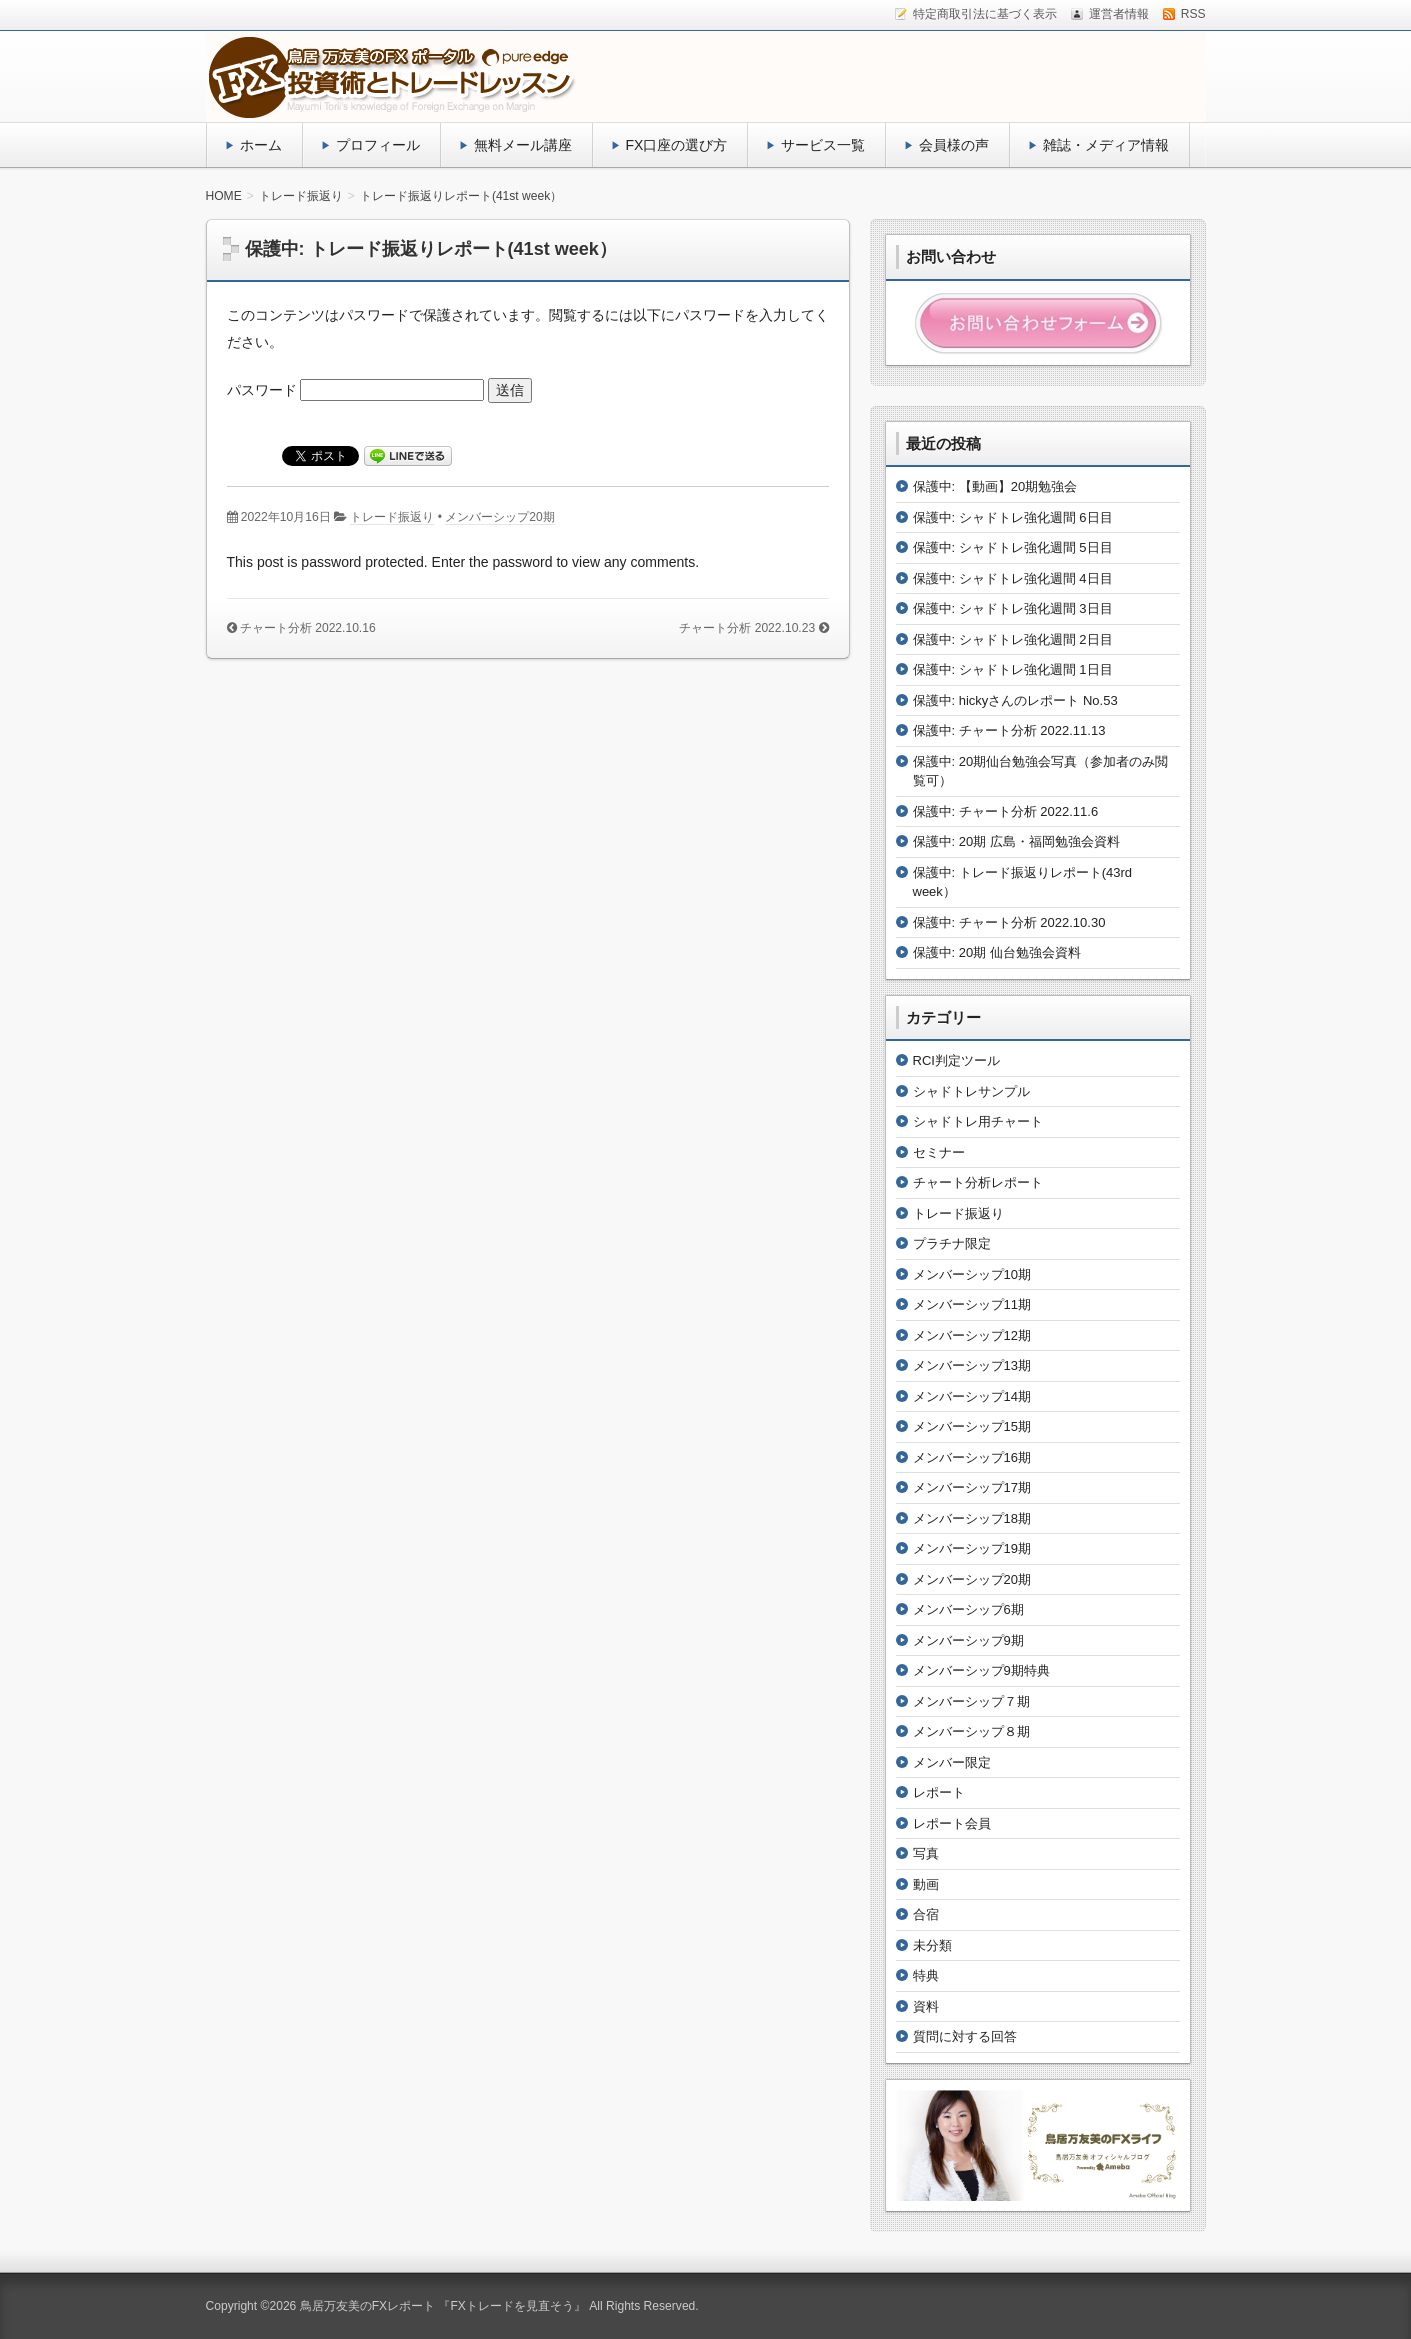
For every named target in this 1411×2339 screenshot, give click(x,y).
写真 (926, 1853)
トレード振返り (392, 517)
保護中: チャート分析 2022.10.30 (1009, 922)
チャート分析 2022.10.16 (308, 628)
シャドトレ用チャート (978, 1121)
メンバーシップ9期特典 (981, 1670)
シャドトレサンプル (971, 1091)
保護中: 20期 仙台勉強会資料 (997, 952)
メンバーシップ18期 (972, 1518)
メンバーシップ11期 (972, 1304)
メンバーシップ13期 (972, 1365)
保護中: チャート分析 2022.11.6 (1006, 811)
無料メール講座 (523, 145)
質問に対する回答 (965, 2036)
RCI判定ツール (956, 1060)
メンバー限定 (952, 1762)
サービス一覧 (823, 145)
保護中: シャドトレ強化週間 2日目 (1013, 639)
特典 (926, 1975)
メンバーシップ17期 (972, 1487)
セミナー (939, 1152)
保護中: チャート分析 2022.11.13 (1009, 730)
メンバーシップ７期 (971, 1701)
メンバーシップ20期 (499, 517)
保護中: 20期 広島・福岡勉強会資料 (1016, 841)
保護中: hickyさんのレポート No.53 (1015, 700)
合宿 (926, 1914)
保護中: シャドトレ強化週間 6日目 (1013, 517)
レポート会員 (952, 1823)
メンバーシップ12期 (972, 1335)
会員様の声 (954, 145)
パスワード (356, 390)
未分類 (932, 1945)
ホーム (261, 145)
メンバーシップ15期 (972, 1426)
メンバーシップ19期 (972, 1548)
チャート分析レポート (978, 1182)
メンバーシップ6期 (968, 1609)
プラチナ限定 (952, 1243)
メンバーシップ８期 (971, 1731)
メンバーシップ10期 (972, 1274)
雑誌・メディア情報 (1106, 145)
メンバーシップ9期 (968, 1640)
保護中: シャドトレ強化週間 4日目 (1013, 578)
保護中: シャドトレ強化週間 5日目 (1013, 547)
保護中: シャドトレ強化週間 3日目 (1013, 608)
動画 (926, 1884)
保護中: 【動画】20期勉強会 (995, 486)
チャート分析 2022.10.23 (747, 628)
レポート (939, 1792)
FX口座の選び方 (677, 145)
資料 (926, 2006)
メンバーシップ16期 (972, 1457)
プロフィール (378, 145)
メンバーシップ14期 (972, 1396)
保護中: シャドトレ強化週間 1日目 (1013, 669)
